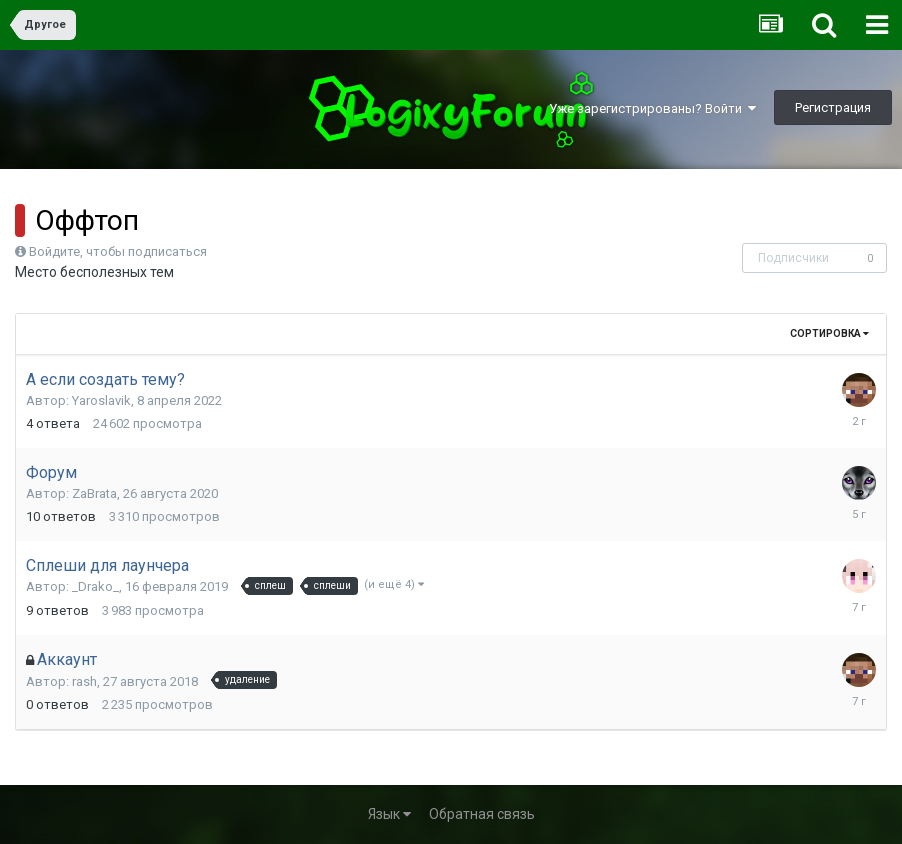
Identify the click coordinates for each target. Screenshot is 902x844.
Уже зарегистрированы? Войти (652, 108)
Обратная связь (482, 814)
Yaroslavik (101, 400)
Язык (389, 814)
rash (84, 681)
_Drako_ (95, 586)
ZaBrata (94, 493)
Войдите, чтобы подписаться (118, 251)
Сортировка (829, 333)
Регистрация (833, 107)
